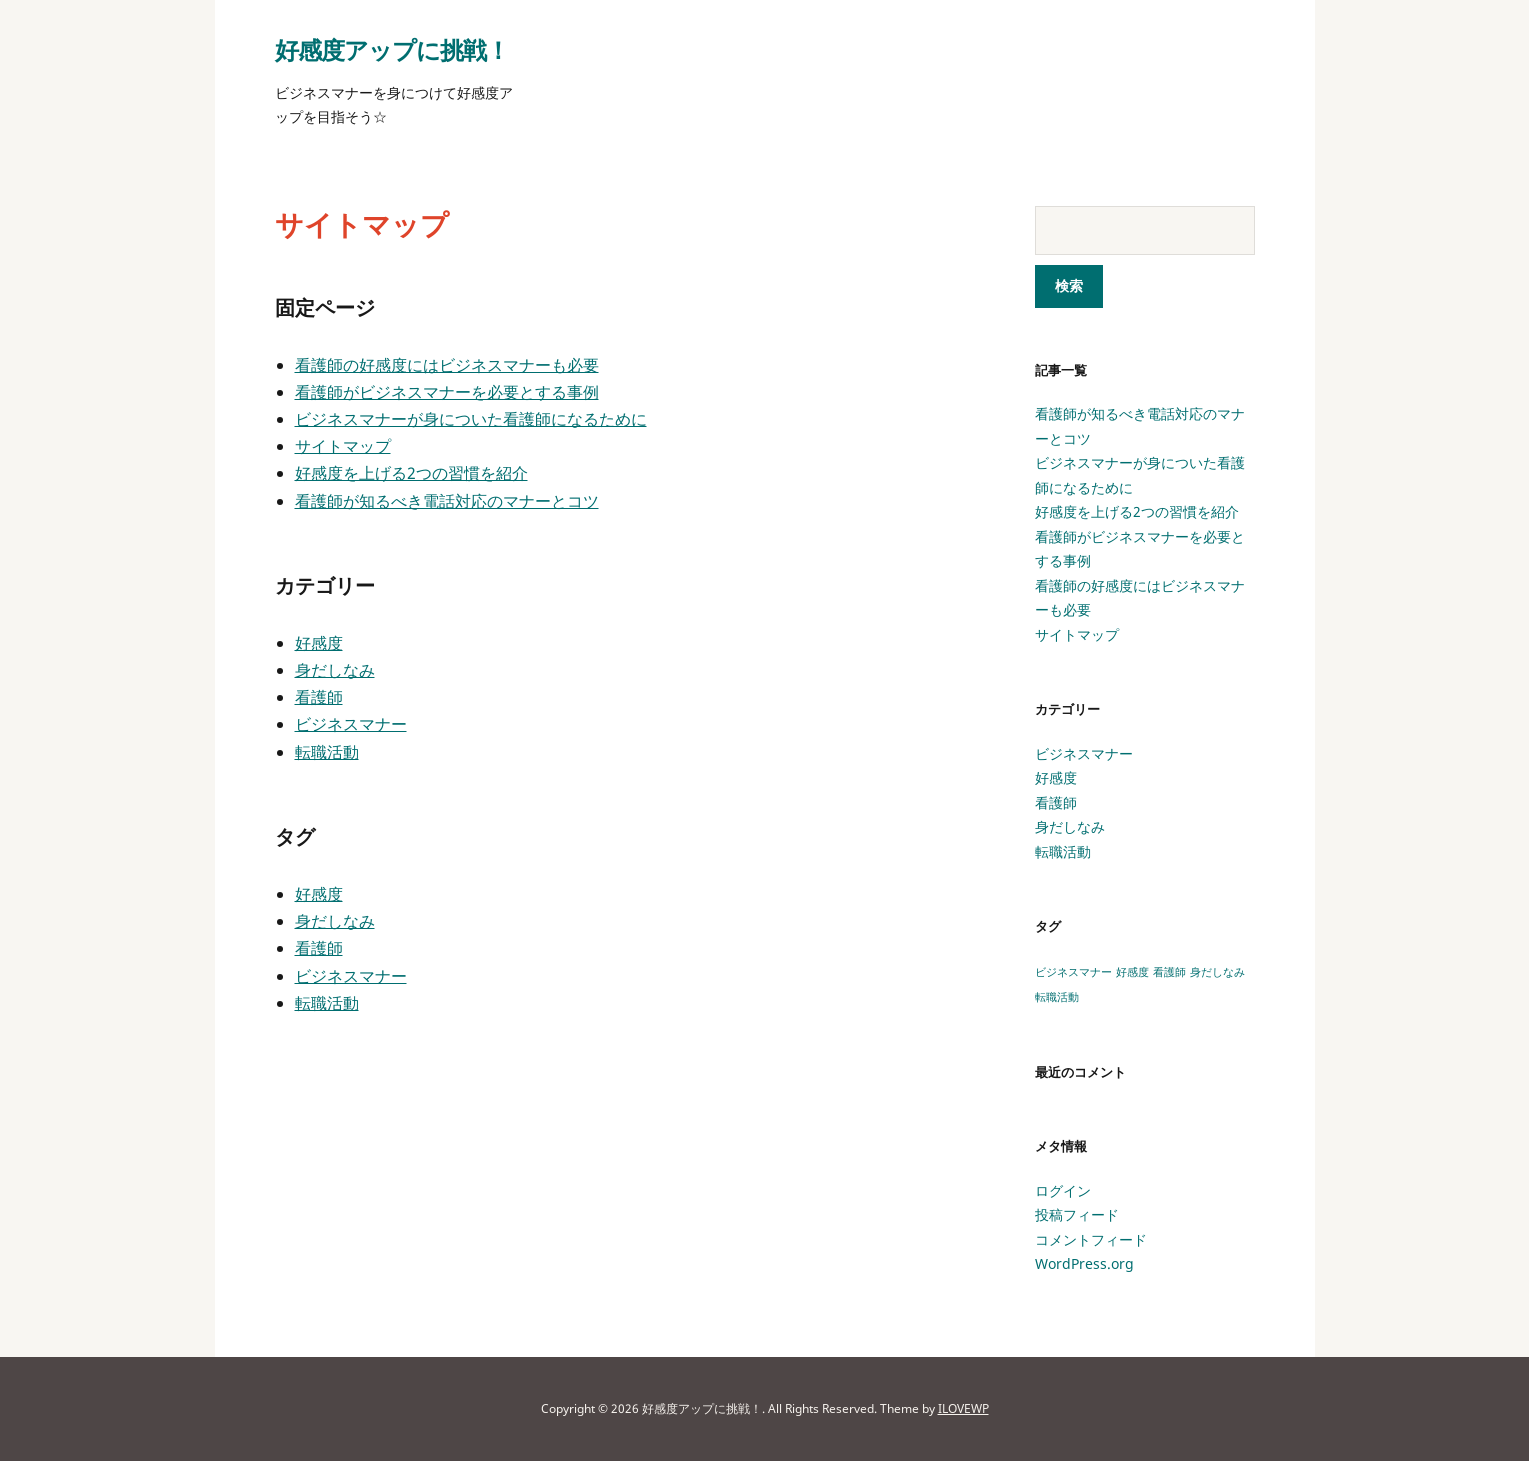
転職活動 (327, 752)
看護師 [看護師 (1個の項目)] (1169, 972)
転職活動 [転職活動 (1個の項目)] (1057, 997)
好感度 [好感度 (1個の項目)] (1132, 972)
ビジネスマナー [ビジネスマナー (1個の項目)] (1073, 972)
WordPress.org (1084, 1263)
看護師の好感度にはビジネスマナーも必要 (447, 365)
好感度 (319, 643)
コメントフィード (1091, 1239)
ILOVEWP (963, 1408)
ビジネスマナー (351, 724)
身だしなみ (335, 670)
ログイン (1063, 1190)
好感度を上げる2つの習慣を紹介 (411, 473)
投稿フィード (1077, 1214)
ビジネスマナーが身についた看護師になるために (471, 419)
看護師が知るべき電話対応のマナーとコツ (447, 501)
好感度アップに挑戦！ (392, 49)
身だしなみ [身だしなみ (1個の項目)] (1217, 972)
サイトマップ (343, 446)
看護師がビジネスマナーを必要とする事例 (447, 392)
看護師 (319, 697)
